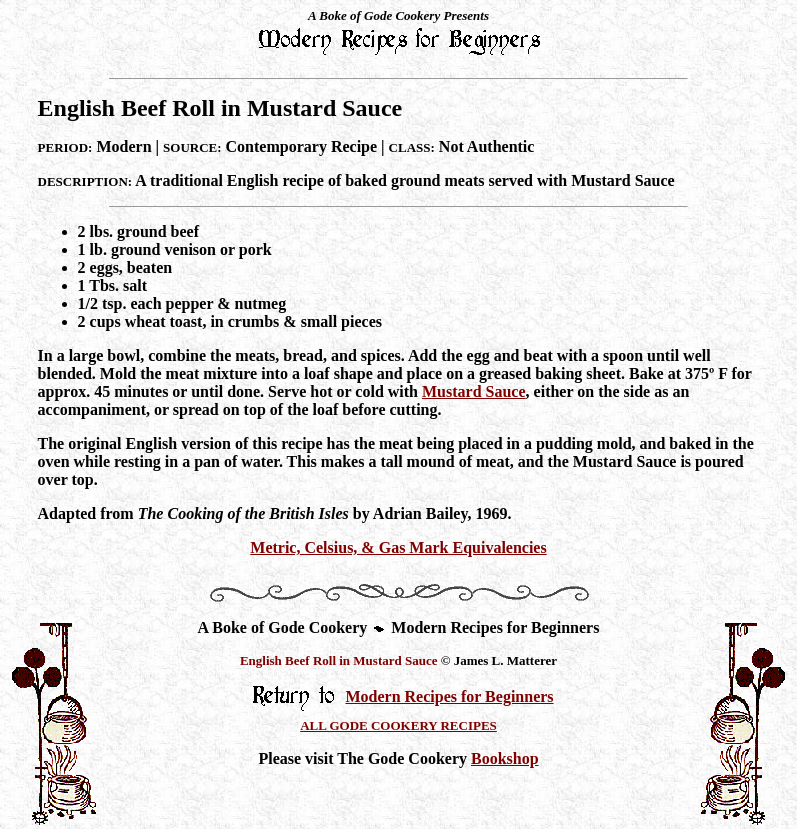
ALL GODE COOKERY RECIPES (398, 725)
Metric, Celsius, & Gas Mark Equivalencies (398, 547)
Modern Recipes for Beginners (449, 696)
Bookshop (505, 758)
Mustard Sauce (474, 391)
